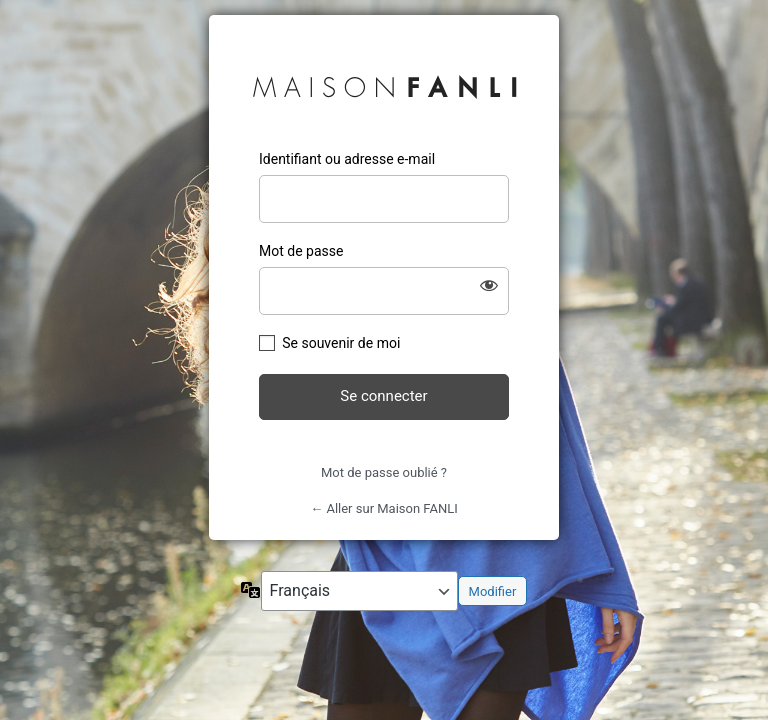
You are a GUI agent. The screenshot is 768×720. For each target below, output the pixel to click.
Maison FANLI (385, 83)
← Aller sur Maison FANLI (384, 508)
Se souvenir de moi (341, 343)
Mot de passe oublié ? (384, 472)
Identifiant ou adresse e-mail (347, 159)
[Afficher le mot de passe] (489, 285)
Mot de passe (301, 251)
